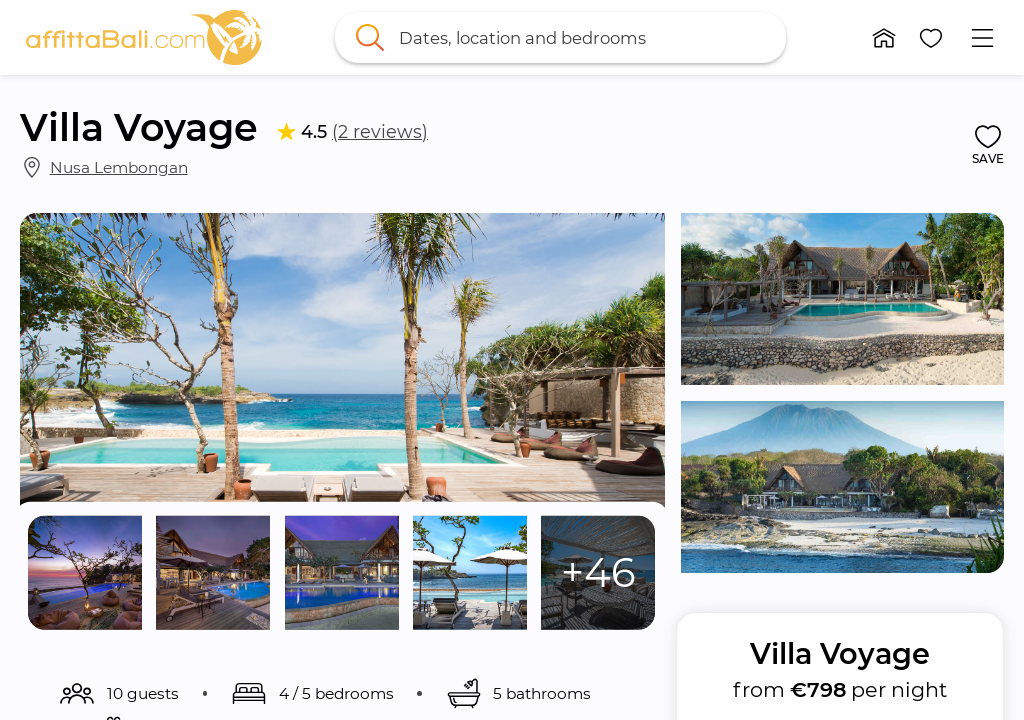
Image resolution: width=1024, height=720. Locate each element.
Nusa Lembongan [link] (119, 167)
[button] (884, 38)
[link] (144, 37)
